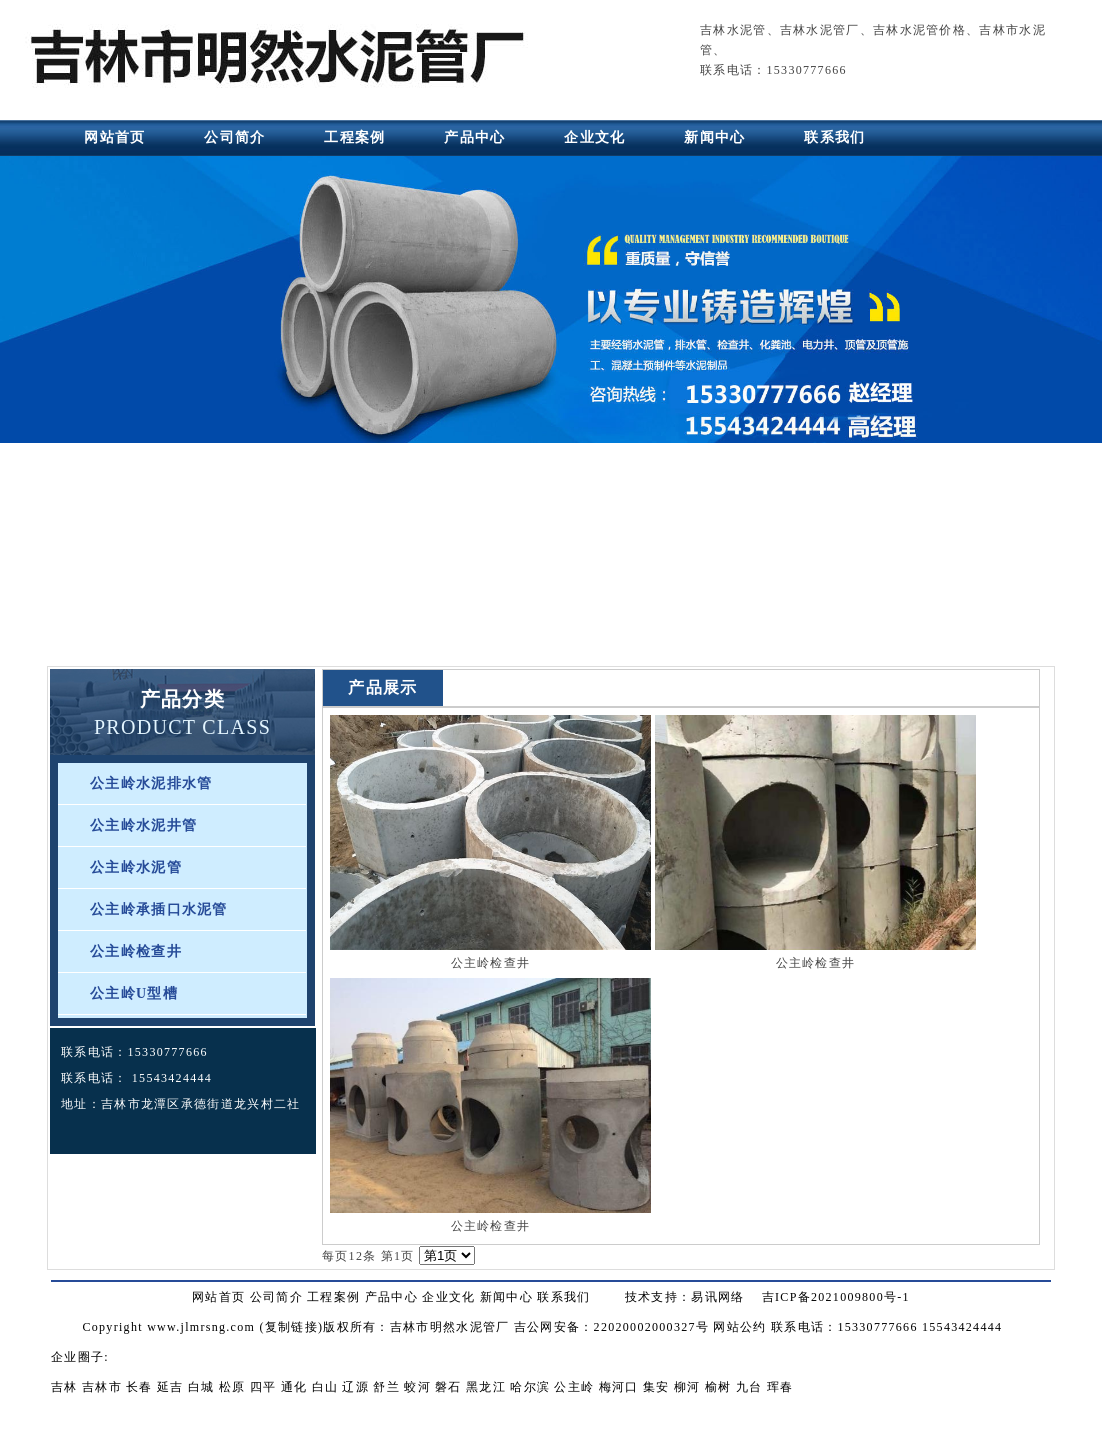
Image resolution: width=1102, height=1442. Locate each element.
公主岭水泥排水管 (151, 783)
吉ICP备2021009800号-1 (836, 1297)
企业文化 (594, 137)
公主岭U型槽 (134, 993)
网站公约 (739, 1327)
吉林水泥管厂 (820, 30)
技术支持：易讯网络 (685, 1297)
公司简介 (234, 137)
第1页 (398, 1256)
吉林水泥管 (733, 30)
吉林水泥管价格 (919, 30)
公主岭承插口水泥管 (159, 909)
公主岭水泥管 (136, 867)
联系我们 (834, 137)
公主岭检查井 (136, 951)
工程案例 (354, 137)
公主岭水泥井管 (143, 825)
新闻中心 (714, 137)
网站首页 (114, 137)
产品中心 (474, 137)
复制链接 (291, 1327)
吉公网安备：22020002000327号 (611, 1327)
